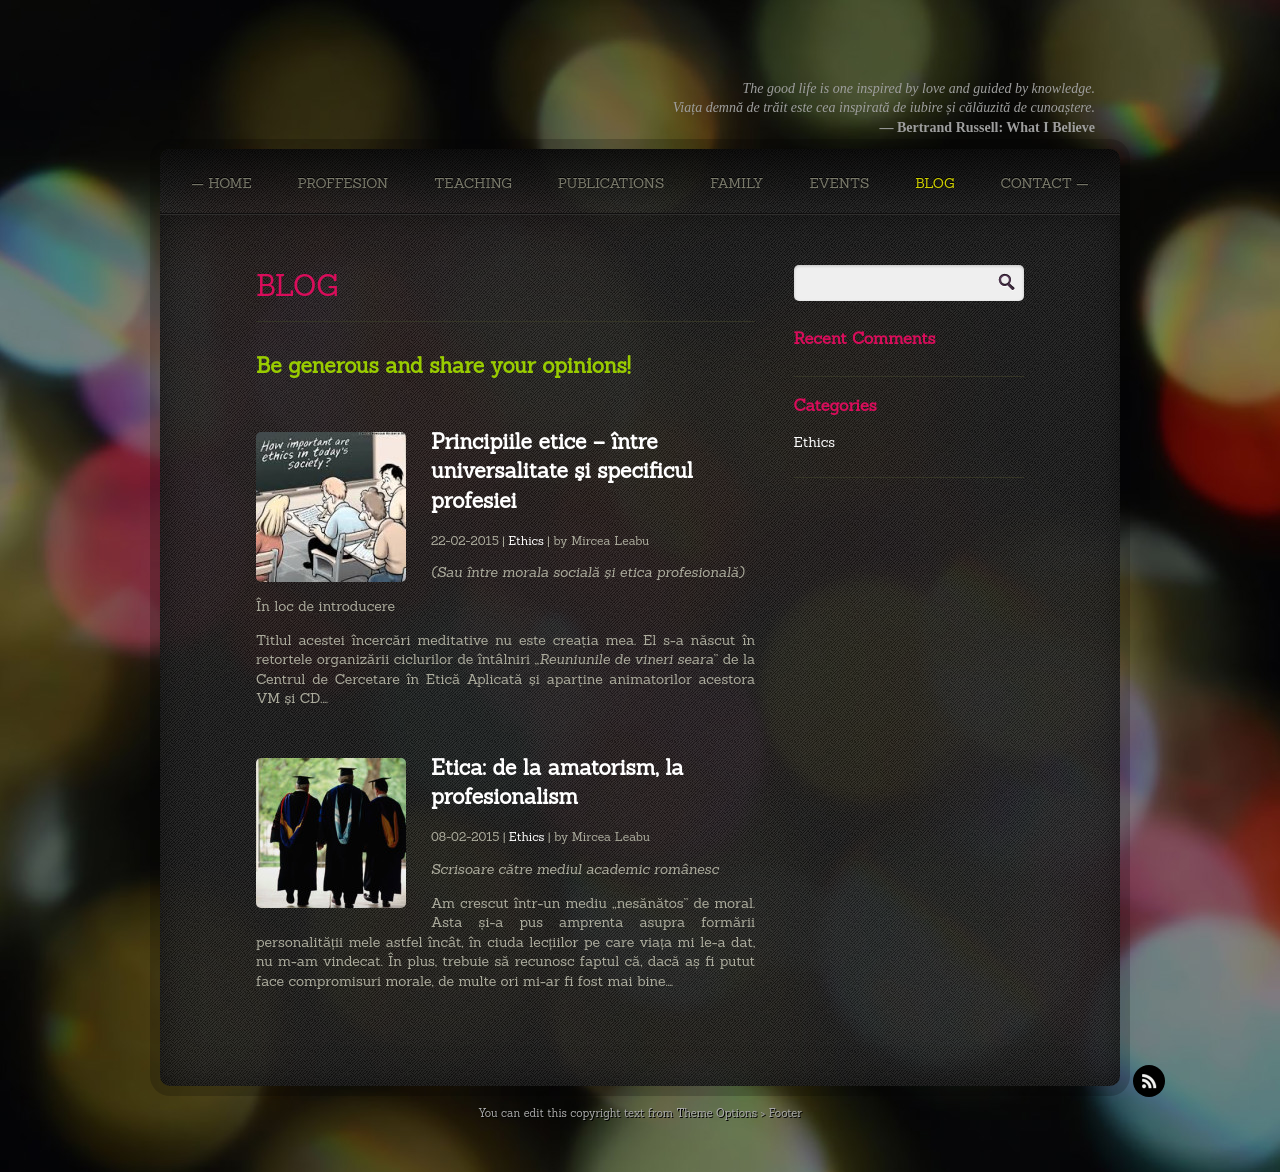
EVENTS (839, 183)
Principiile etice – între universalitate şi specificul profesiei (562, 471)
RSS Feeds (1149, 1081)
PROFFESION (343, 183)
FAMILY (736, 183)
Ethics (526, 540)
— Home (221, 183)
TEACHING (472, 183)
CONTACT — (1044, 183)
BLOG (934, 183)
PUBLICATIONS (611, 183)
